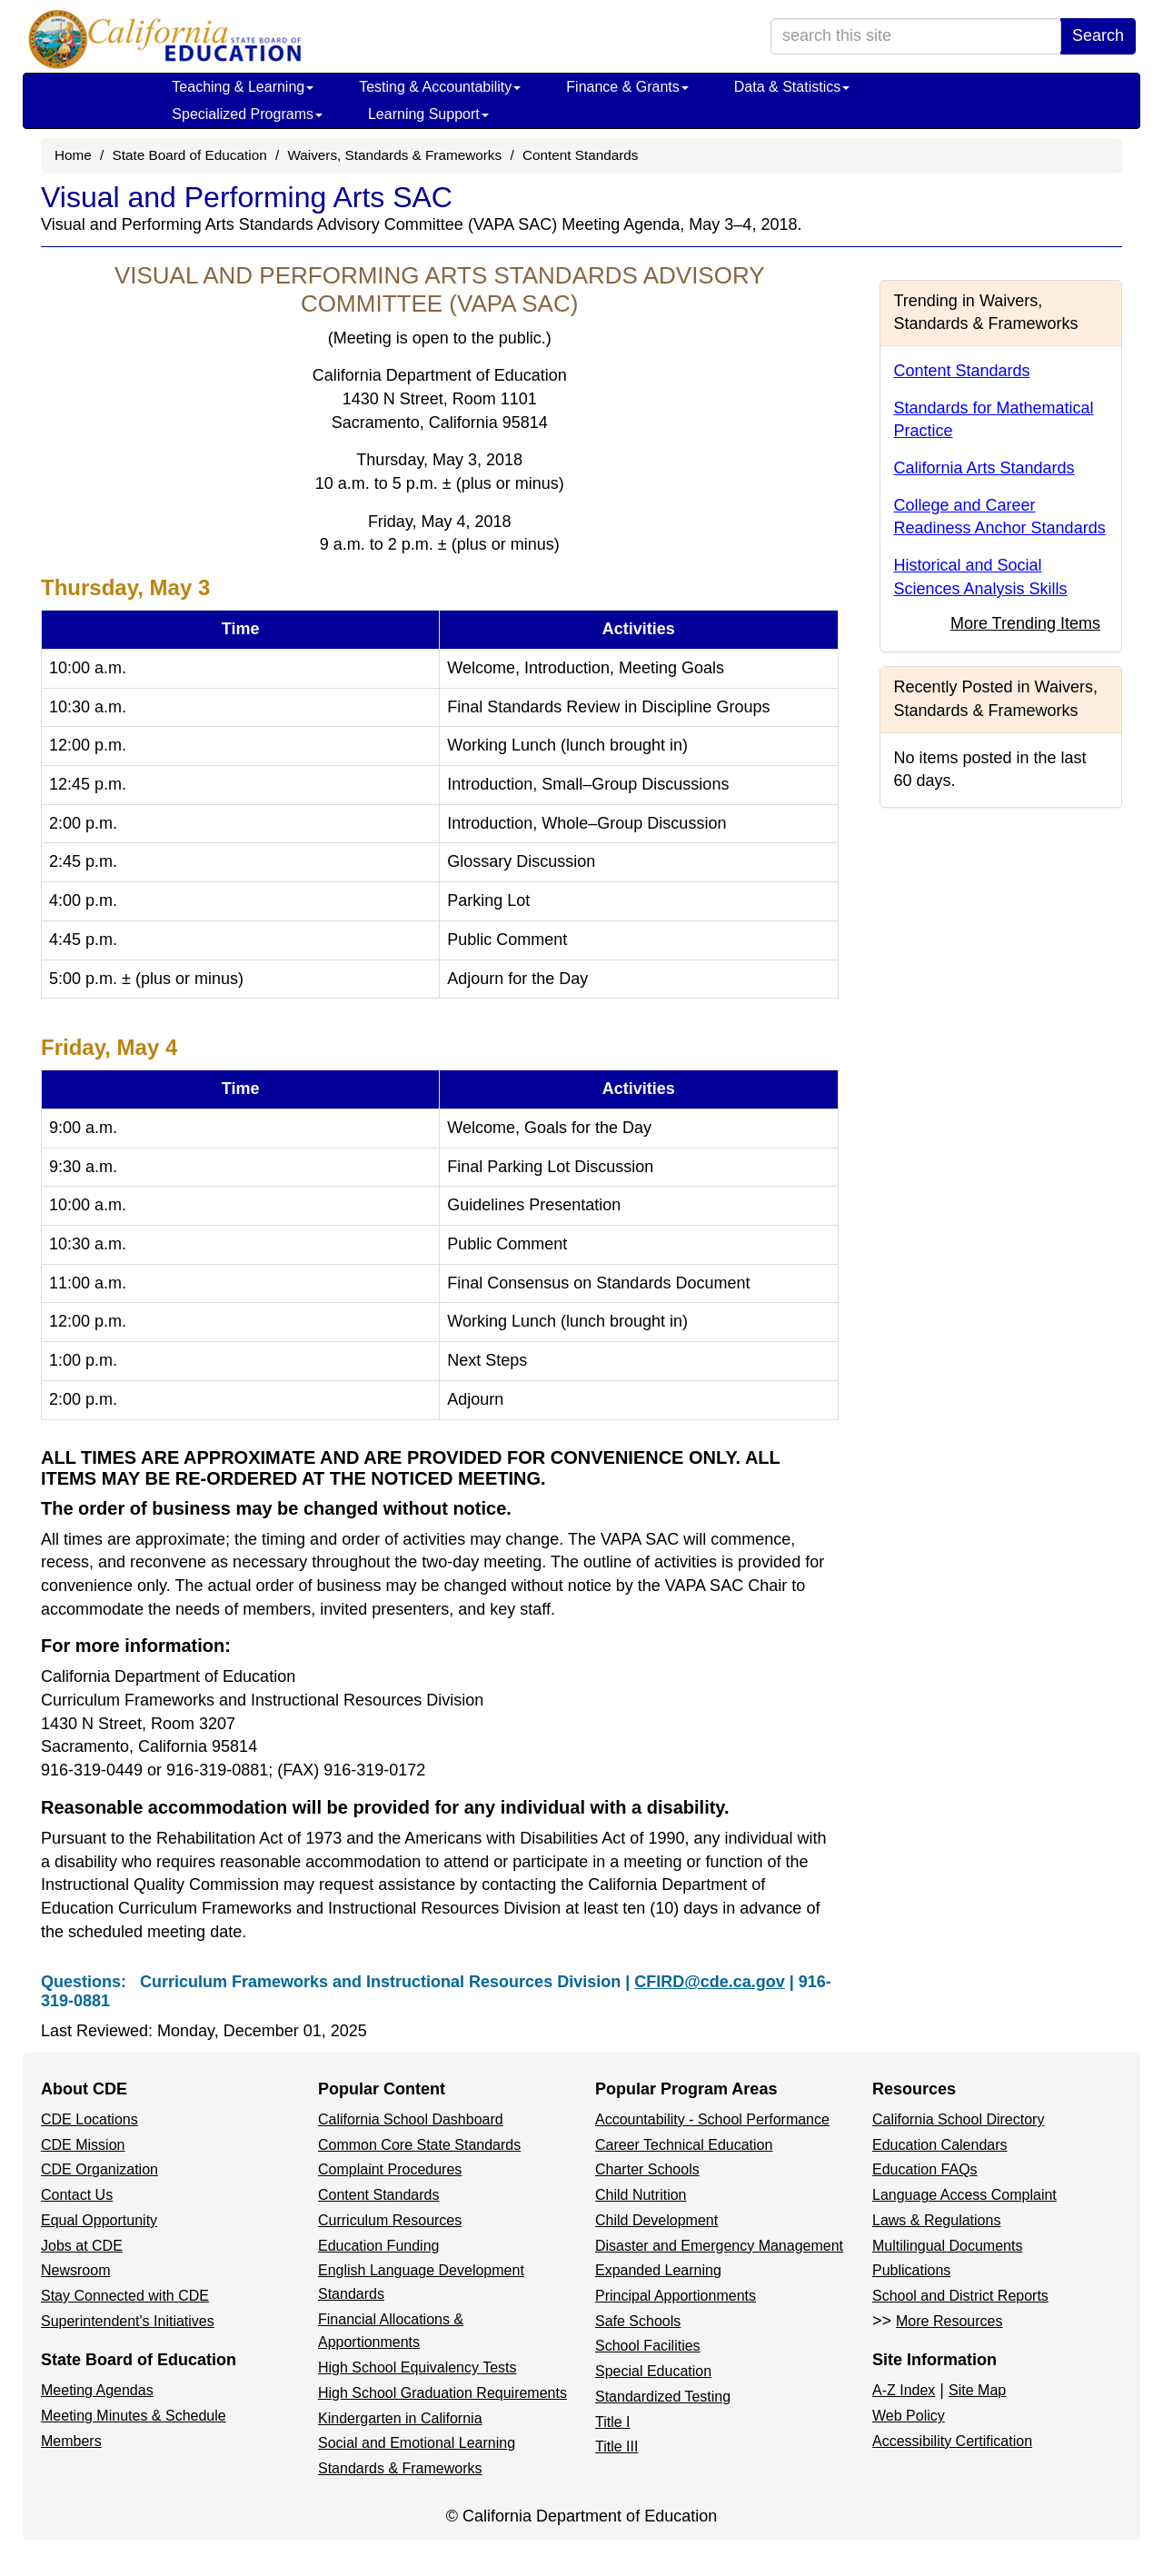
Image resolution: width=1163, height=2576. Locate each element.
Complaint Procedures (390, 2169)
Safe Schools (638, 2321)
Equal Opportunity (99, 2220)
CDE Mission (82, 2145)
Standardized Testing (663, 2396)
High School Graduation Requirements (442, 2393)
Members (71, 2441)
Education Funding (378, 2245)
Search (1098, 35)
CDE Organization (99, 2169)
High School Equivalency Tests (417, 2367)
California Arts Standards (984, 468)
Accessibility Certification (952, 2441)
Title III (616, 2446)
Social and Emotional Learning (416, 2443)
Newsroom (75, 2270)
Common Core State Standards (419, 2145)
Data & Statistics (792, 86)
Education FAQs (925, 2169)
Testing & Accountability (440, 86)
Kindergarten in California (400, 2418)
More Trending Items (1025, 623)
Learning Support (428, 114)
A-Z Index (903, 2390)
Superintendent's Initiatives (127, 2321)
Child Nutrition (640, 2195)
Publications (911, 2270)
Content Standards (580, 155)
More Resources (949, 2321)
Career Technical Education (683, 2145)
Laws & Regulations (936, 2220)
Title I (613, 2422)
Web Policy (908, 2415)
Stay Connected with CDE (125, 2295)
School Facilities (648, 2345)
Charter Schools (647, 2169)
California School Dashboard (410, 2119)
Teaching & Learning (242, 86)
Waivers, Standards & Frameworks (394, 155)
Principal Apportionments (675, 2295)
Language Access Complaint (964, 2195)
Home (73, 155)
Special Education (653, 2371)
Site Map (977, 2390)
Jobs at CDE (82, 2245)
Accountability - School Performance (712, 2119)
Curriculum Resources (390, 2220)
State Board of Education (190, 155)
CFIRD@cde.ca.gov (709, 1982)
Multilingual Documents (947, 2245)
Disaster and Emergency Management (719, 2245)
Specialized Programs (247, 114)
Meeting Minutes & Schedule (133, 2415)
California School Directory (958, 2119)
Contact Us (77, 2195)
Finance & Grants (627, 86)
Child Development (656, 2220)
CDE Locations (89, 2119)
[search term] (915, 36)
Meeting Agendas (97, 2390)
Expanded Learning (658, 2270)
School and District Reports (960, 2295)
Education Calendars (940, 2145)
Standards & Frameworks (400, 2468)
